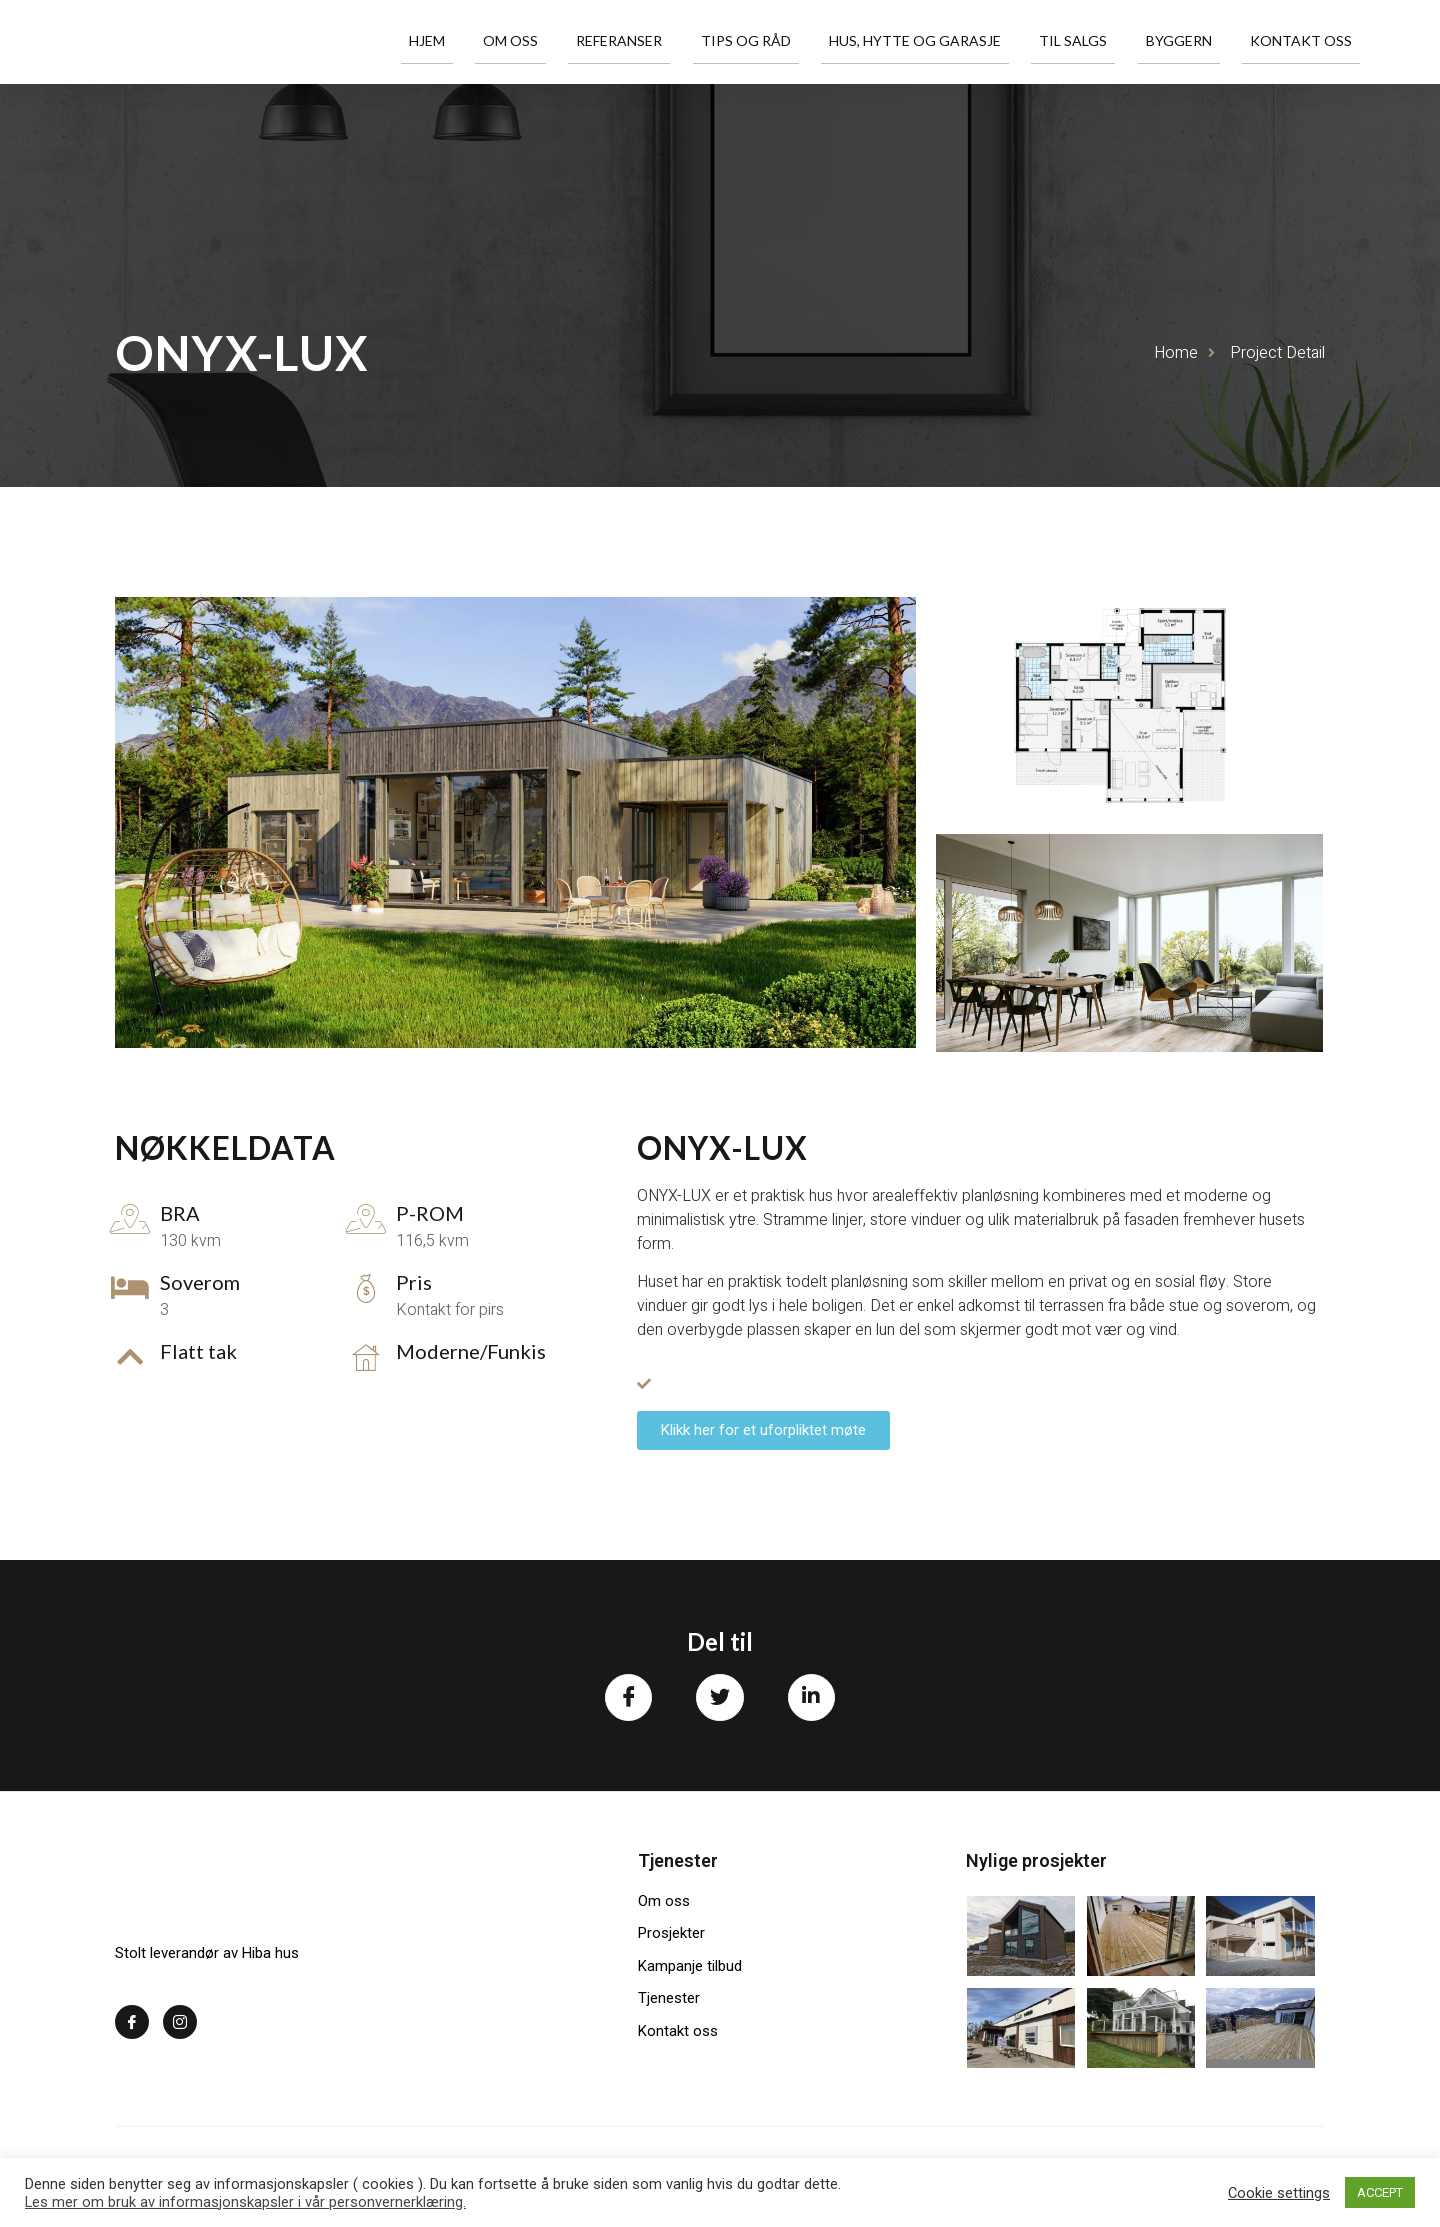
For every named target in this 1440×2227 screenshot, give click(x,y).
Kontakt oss (1309, 41)
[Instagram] (180, 2025)
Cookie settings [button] (1279, 2193)
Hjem (528, 41)
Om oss (598, 41)
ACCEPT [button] (1380, 2192)
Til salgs (1108, 41)
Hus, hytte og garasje (963, 41)
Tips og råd (807, 41)
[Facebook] (132, 2025)
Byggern (1200, 41)
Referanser (694, 41)
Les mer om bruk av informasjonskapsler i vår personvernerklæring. (245, 2202)
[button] (763, 1430)
